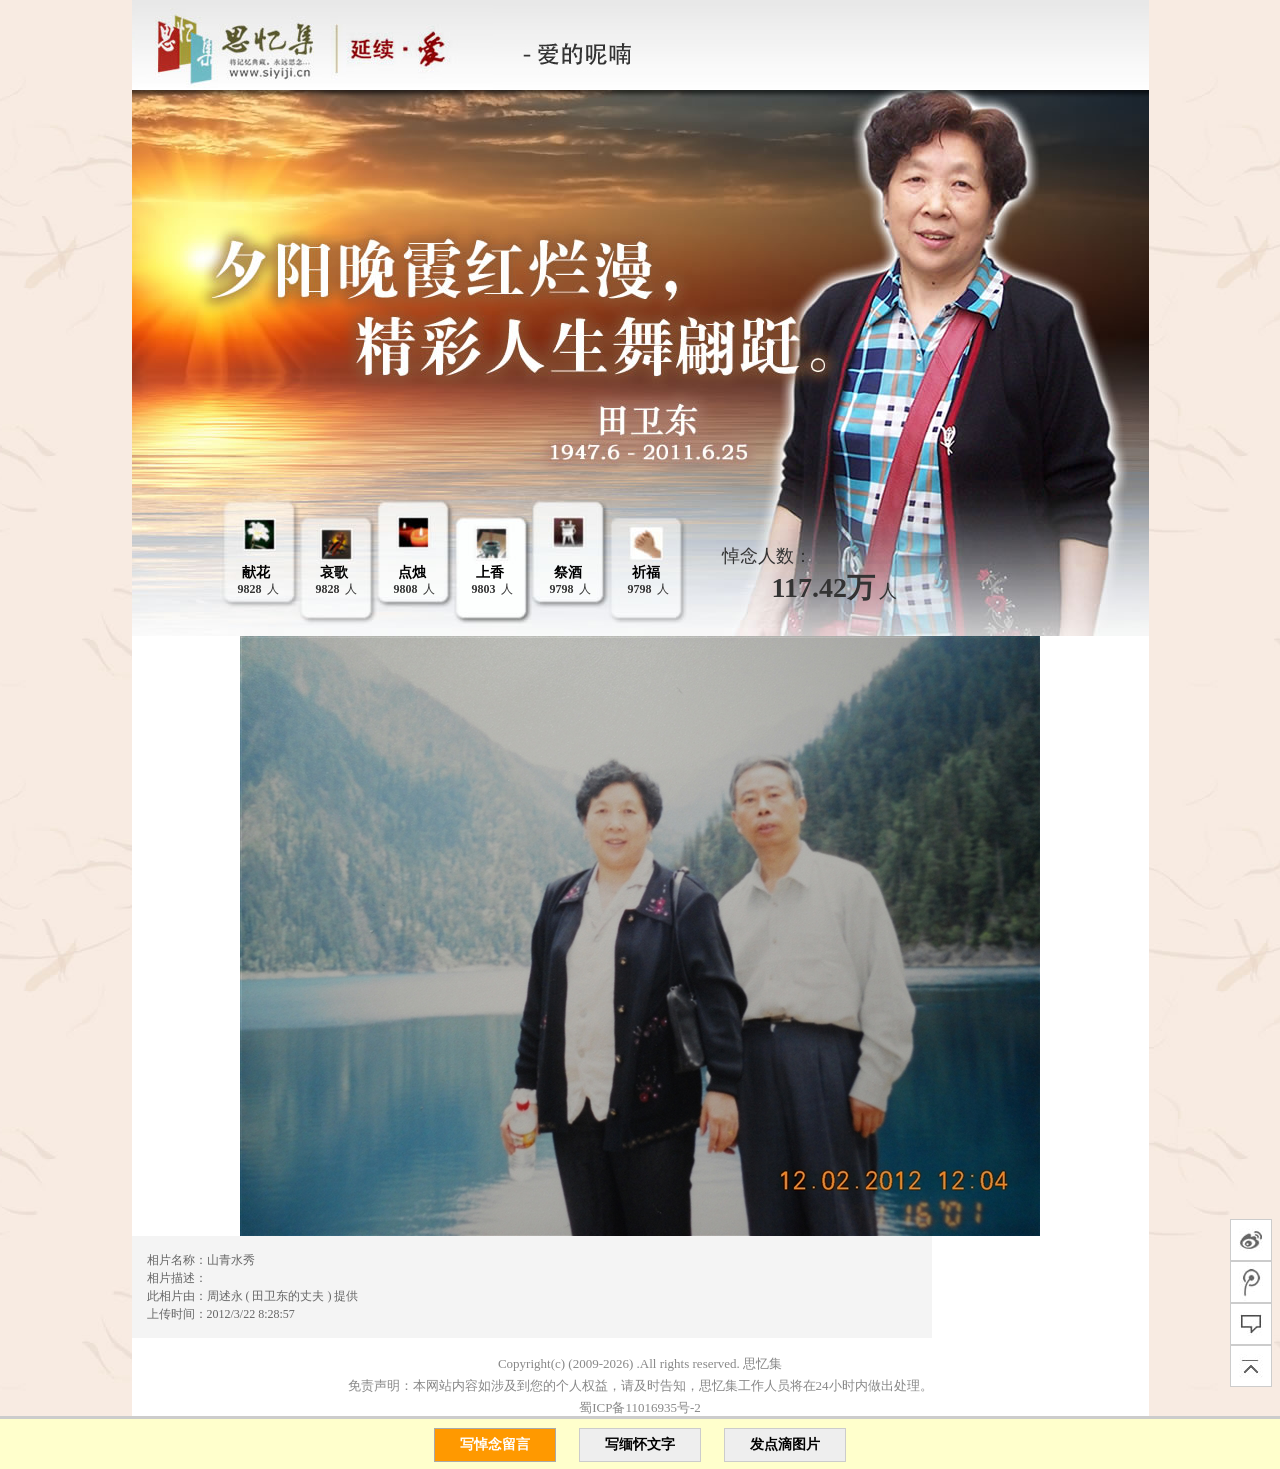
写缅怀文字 (640, 1444)
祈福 (646, 572)
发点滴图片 (785, 1444)
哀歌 (334, 572)
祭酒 (568, 572)
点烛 (412, 572)
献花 (256, 572)
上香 (490, 572)
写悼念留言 (495, 1444)
